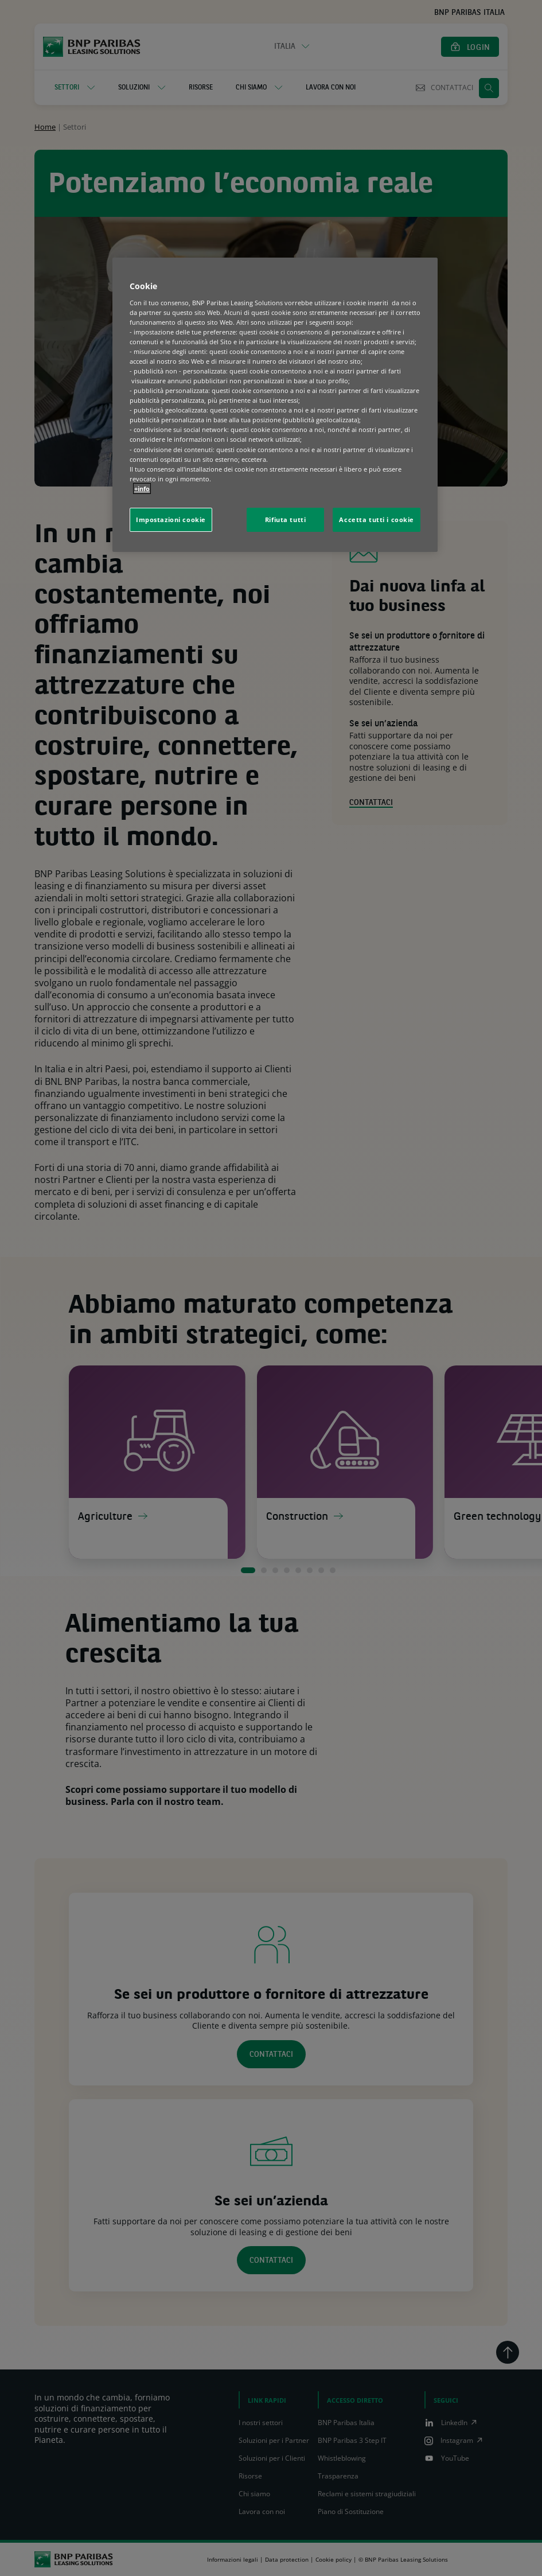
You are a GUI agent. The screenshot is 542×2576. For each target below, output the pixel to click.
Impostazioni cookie (171, 519)
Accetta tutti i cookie (376, 519)
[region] (275, 405)
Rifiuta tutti (285, 519)
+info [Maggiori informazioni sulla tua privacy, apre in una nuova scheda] (142, 488)
